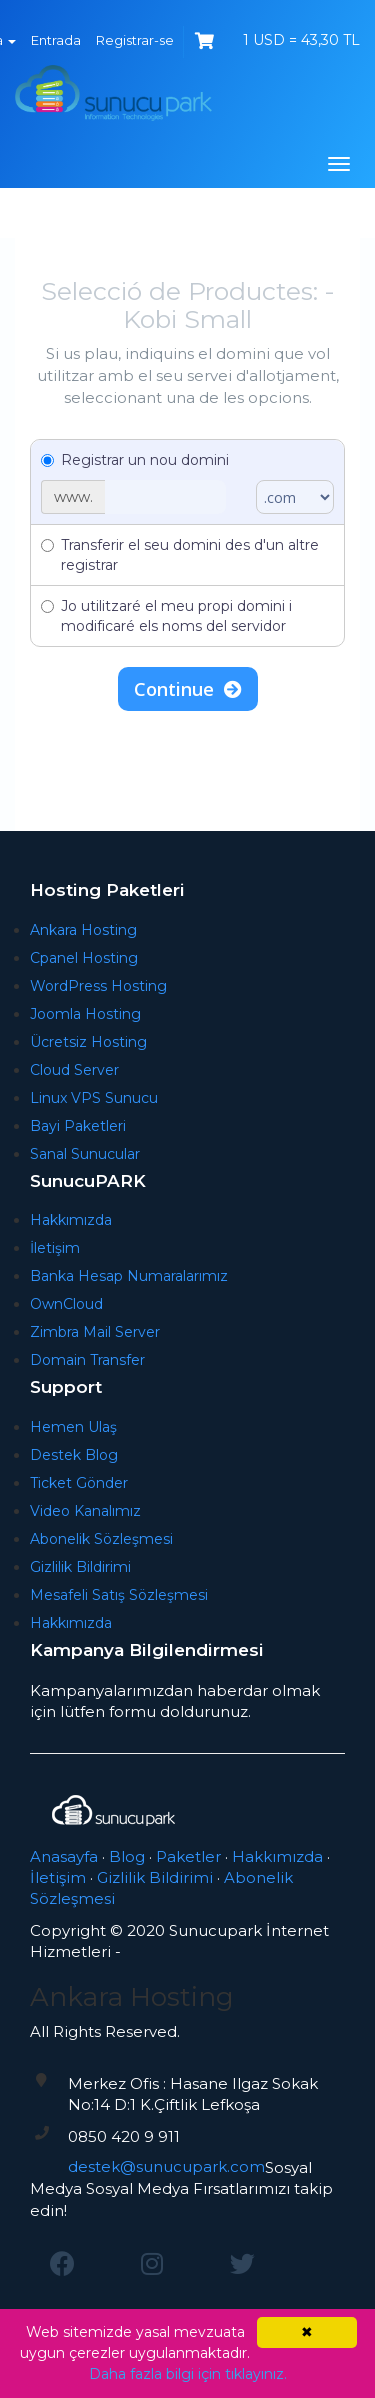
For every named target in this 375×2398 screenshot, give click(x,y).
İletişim (55, 1248)
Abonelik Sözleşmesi (101, 1539)
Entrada (56, 40)
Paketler (188, 1856)
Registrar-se (135, 40)
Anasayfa (64, 1856)
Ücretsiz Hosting (88, 1042)
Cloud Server (74, 1070)
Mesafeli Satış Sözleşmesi (119, 1595)
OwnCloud (66, 1304)
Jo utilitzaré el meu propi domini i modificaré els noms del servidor (166, 616)
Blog (127, 1856)
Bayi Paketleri (78, 1126)
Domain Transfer (87, 1360)
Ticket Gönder (79, 1483)
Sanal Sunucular (85, 1154)
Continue (188, 689)
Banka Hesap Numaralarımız (129, 1276)
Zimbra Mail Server (95, 1332)
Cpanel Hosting (84, 958)
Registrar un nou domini (135, 460)
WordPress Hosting (98, 986)
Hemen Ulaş (73, 1427)
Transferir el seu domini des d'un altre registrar (180, 555)
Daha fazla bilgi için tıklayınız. (188, 2374)
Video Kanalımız (85, 1511)
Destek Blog (74, 1455)
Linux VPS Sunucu (94, 1098)
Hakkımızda (71, 1220)
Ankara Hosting (83, 930)
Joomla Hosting (85, 1014)
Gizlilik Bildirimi (80, 1567)
